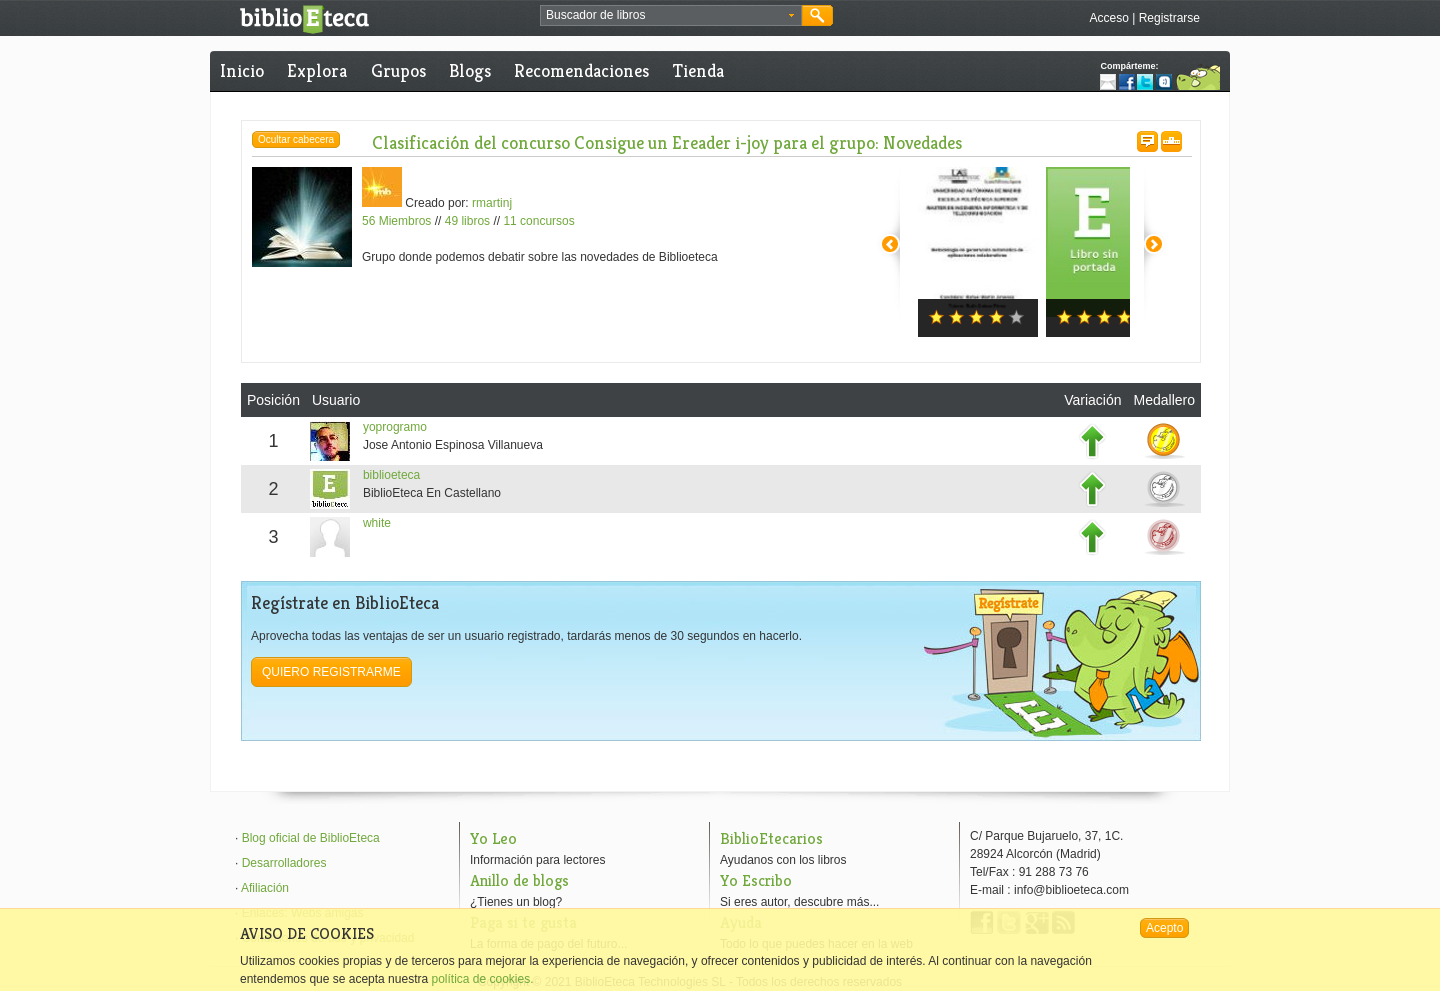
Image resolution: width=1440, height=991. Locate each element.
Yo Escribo (756, 880)
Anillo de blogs (519, 880)
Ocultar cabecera (296, 139)
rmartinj (492, 203)
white (377, 523)
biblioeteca (391, 475)
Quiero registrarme (331, 672)
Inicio (242, 70)
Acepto (1164, 928)
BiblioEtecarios (771, 838)
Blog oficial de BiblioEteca (311, 838)
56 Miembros (396, 221)
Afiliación (265, 888)
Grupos (398, 70)
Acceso (1108, 18)
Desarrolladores (284, 863)
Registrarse (1169, 18)
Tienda (698, 70)
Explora (317, 70)
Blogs (470, 70)
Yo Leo (493, 838)
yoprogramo (395, 427)
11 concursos (538, 221)
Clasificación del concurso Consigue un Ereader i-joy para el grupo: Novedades (667, 142)
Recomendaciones (581, 70)
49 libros (467, 221)
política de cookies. (482, 979)
